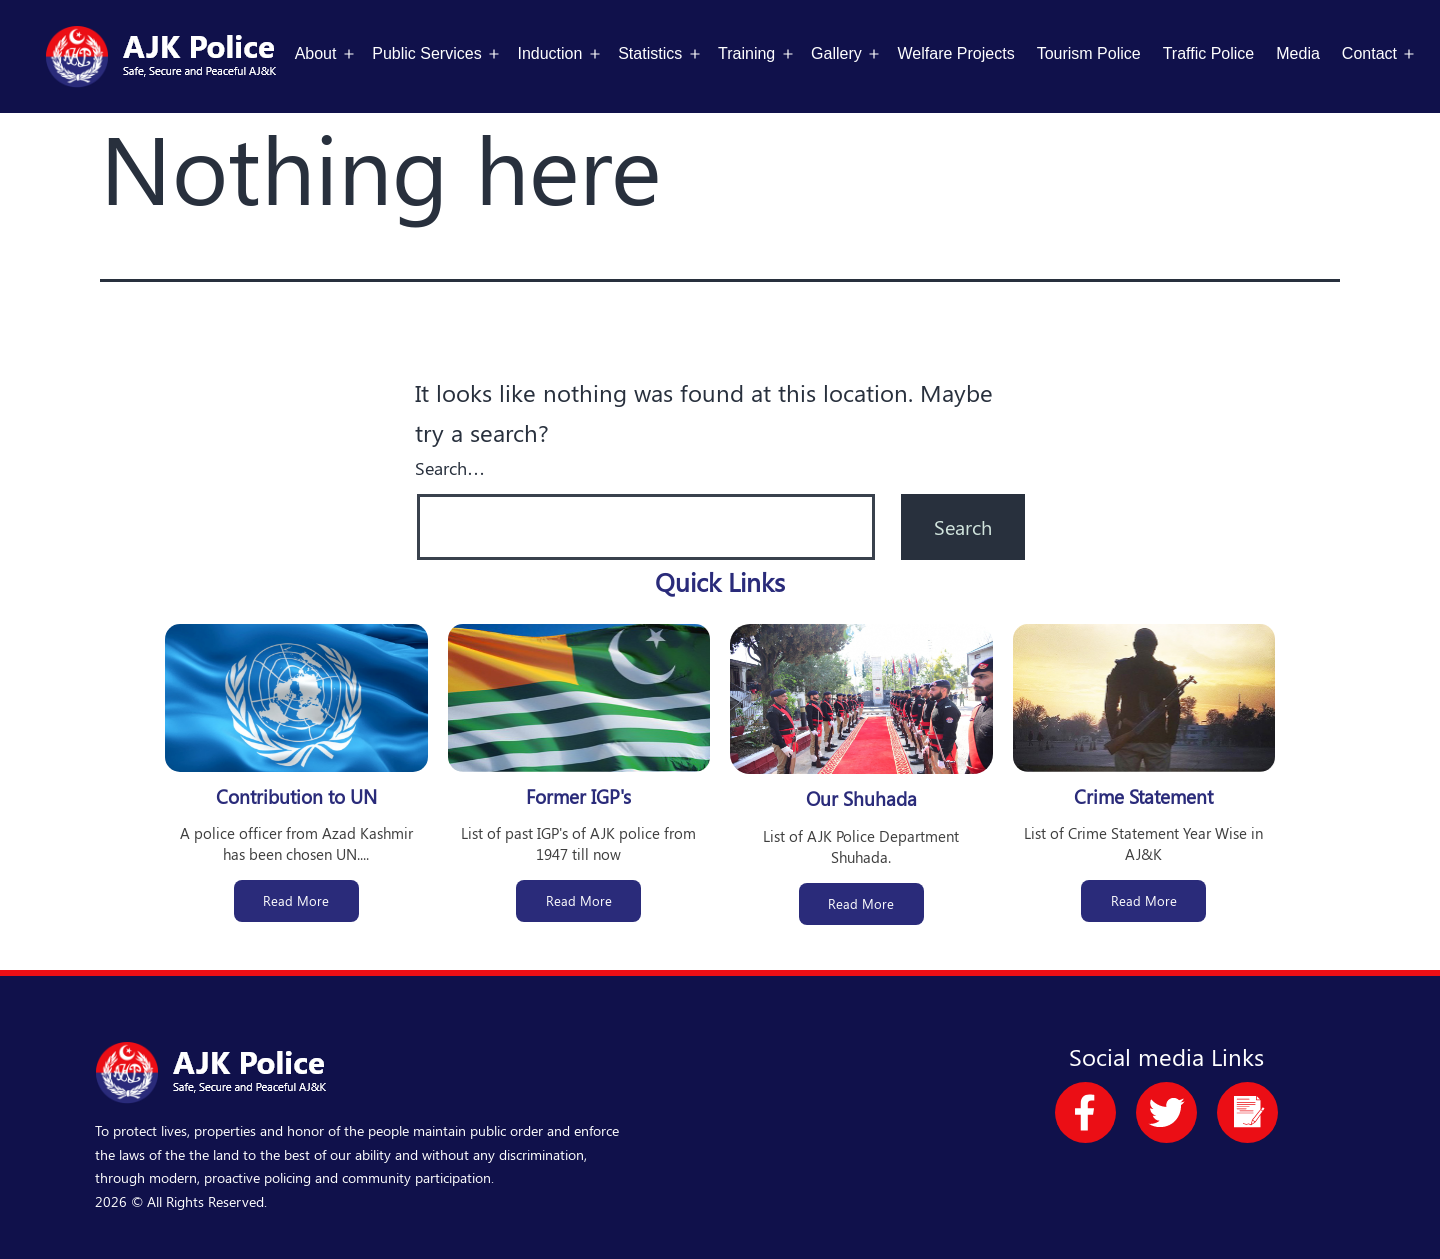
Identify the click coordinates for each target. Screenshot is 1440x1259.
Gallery (836, 53)
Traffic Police (1209, 53)
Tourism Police (1089, 53)
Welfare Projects (956, 53)
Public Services (426, 53)
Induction (549, 53)
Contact (1369, 53)
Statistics (650, 53)
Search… (450, 468)
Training (746, 53)
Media (1298, 53)
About (316, 53)
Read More (296, 900)
